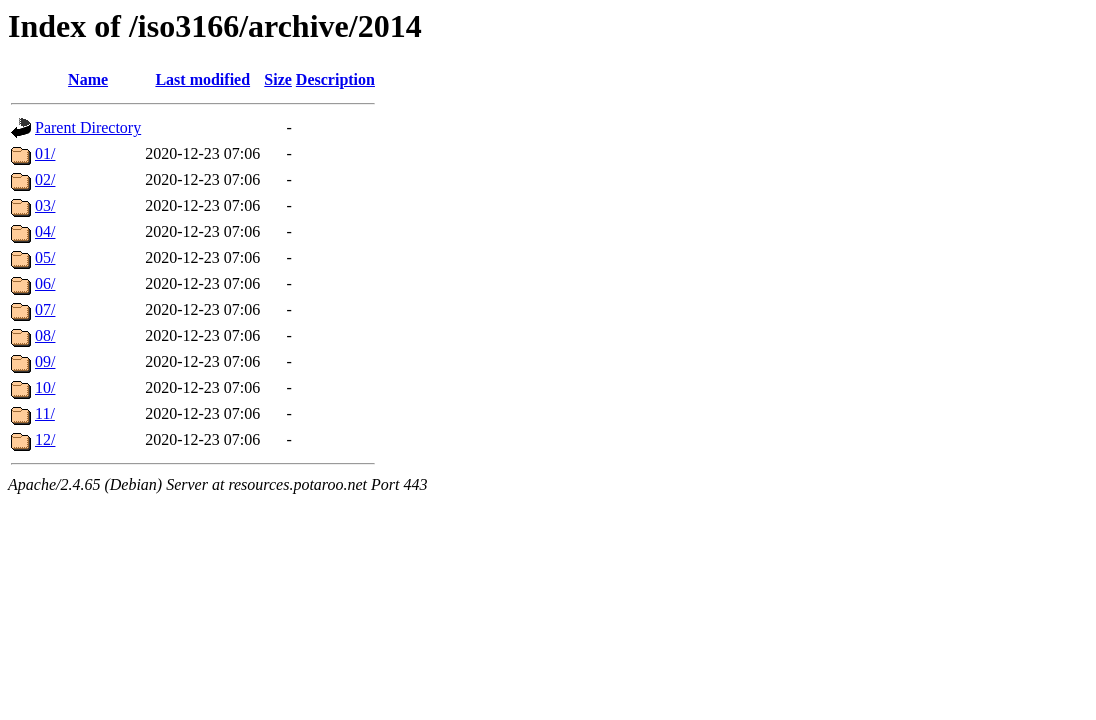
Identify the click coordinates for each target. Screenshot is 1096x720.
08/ (45, 335)
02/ (45, 179)
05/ (45, 257)
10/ (45, 387)
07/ (45, 309)
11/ (45, 413)
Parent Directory (88, 127)
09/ (45, 361)
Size (278, 79)
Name (88, 79)
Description (335, 79)
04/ (45, 231)
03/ (45, 205)
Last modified (202, 79)
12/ (45, 439)
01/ (45, 153)
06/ (45, 283)
